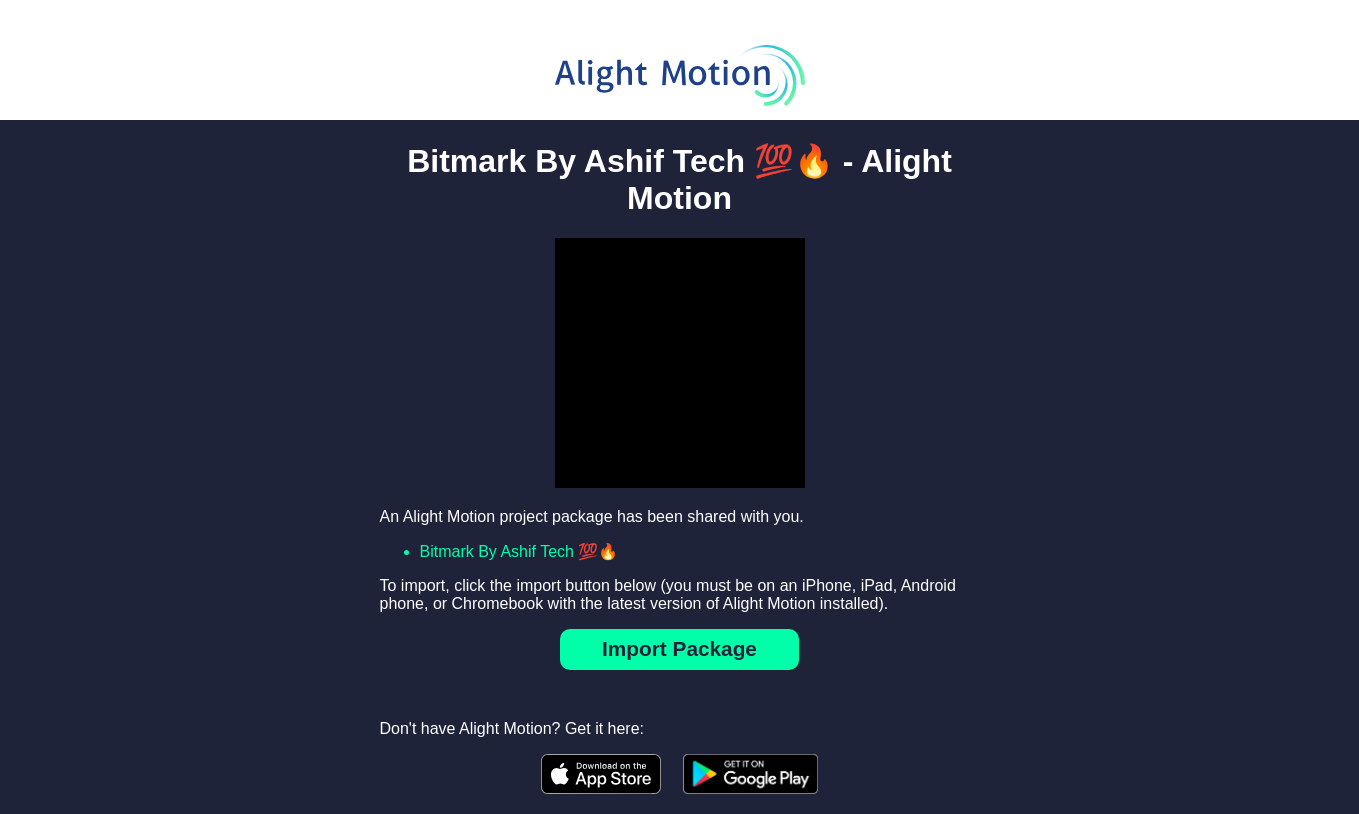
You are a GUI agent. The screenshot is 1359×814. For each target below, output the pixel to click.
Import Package (679, 648)
